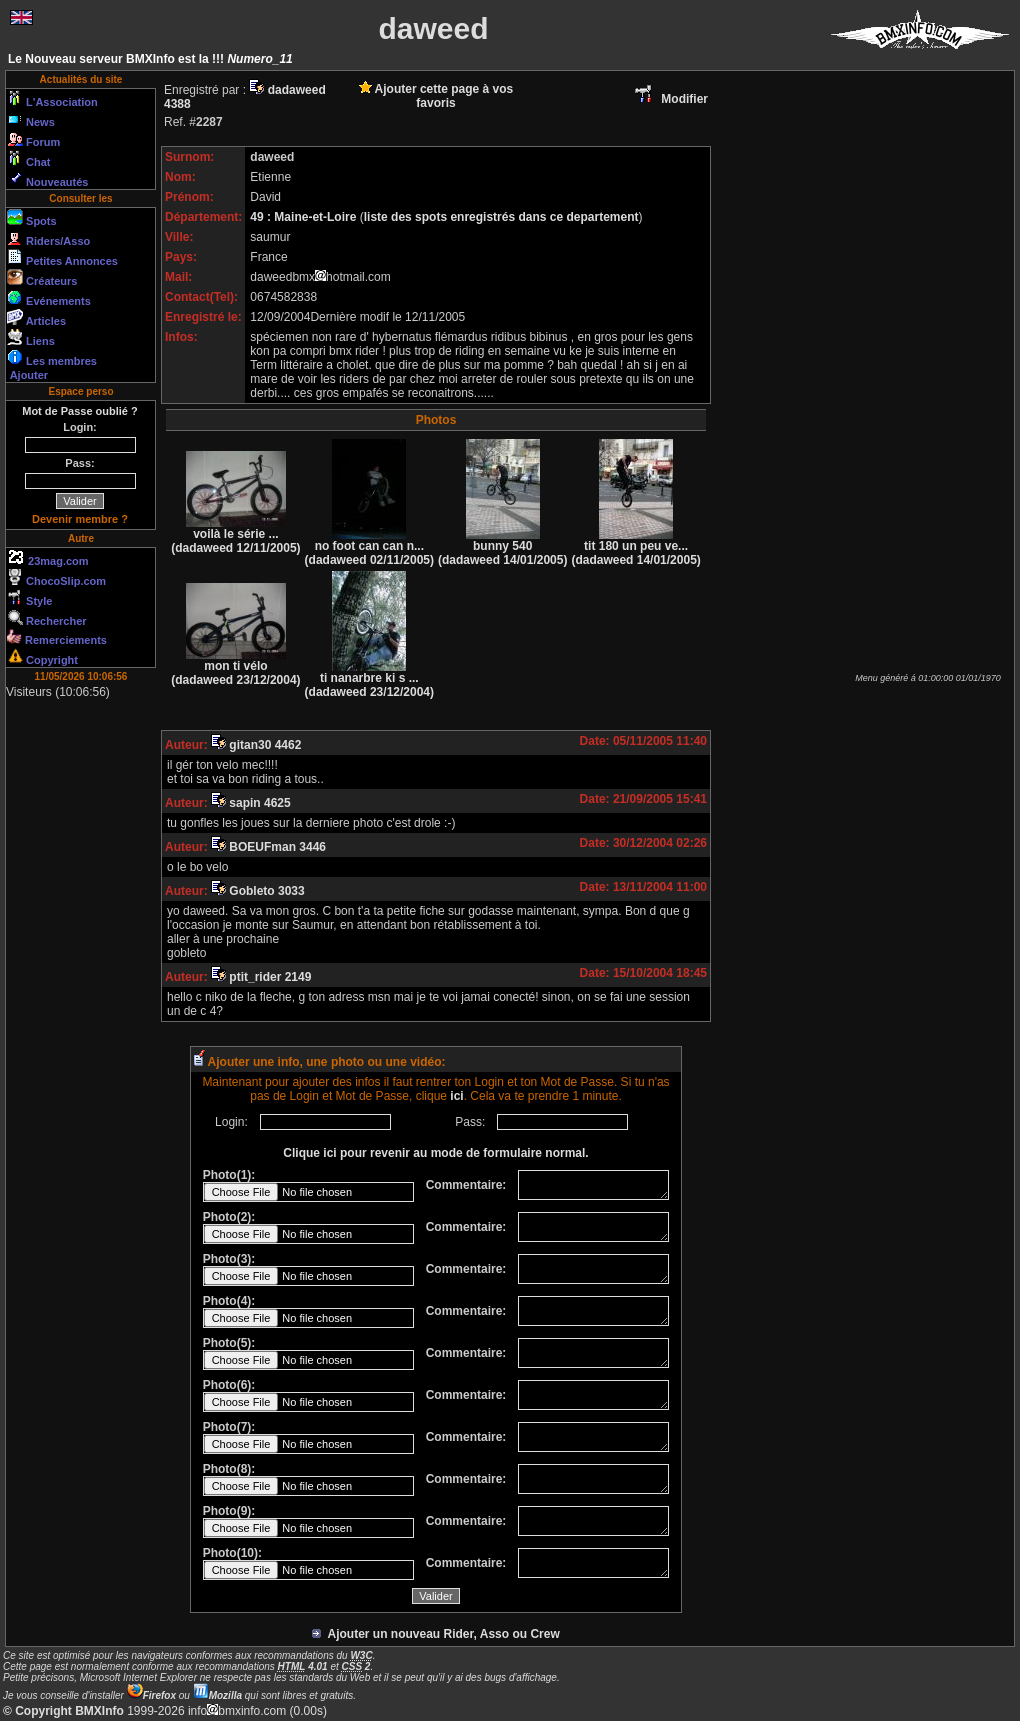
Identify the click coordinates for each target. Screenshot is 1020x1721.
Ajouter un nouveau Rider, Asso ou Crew (435, 1634)
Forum (33, 139)
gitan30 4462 (256, 745)
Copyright (42, 657)
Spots (32, 218)
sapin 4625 (251, 803)
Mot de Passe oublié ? (80, 411)
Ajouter (27, 375)
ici (456, 1096)
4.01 (303, 1666)
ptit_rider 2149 (261, 977)
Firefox (151, 1695)
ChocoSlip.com (56, 578)
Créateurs (42, 278)
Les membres (52, 358)
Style (29, 598)
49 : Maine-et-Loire (304, 217)
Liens (31, 338)
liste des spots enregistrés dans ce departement (501, 217)
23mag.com (48, 558)
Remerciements (57, 637)
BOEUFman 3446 (268, 847)
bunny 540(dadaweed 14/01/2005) (502, 547)
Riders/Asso (48, 238)
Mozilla (217, 1695)
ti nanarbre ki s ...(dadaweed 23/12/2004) (369, 679)
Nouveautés (47, 179)
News (31, 119)
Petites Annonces (62, 258)
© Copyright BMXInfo (63, 1711)
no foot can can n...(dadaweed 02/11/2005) (369, 547)
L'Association (52, 99)
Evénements (49, 298)
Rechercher (47, 618)
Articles (36, 318)
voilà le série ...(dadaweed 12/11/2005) (235, 535)
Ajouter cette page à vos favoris (436, 96)
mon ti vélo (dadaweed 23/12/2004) (235, 667)
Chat (29, 159)
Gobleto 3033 (258, 891)
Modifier (670, 99)
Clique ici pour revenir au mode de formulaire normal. (435, 1153)
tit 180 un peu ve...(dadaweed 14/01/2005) (635, 547)
